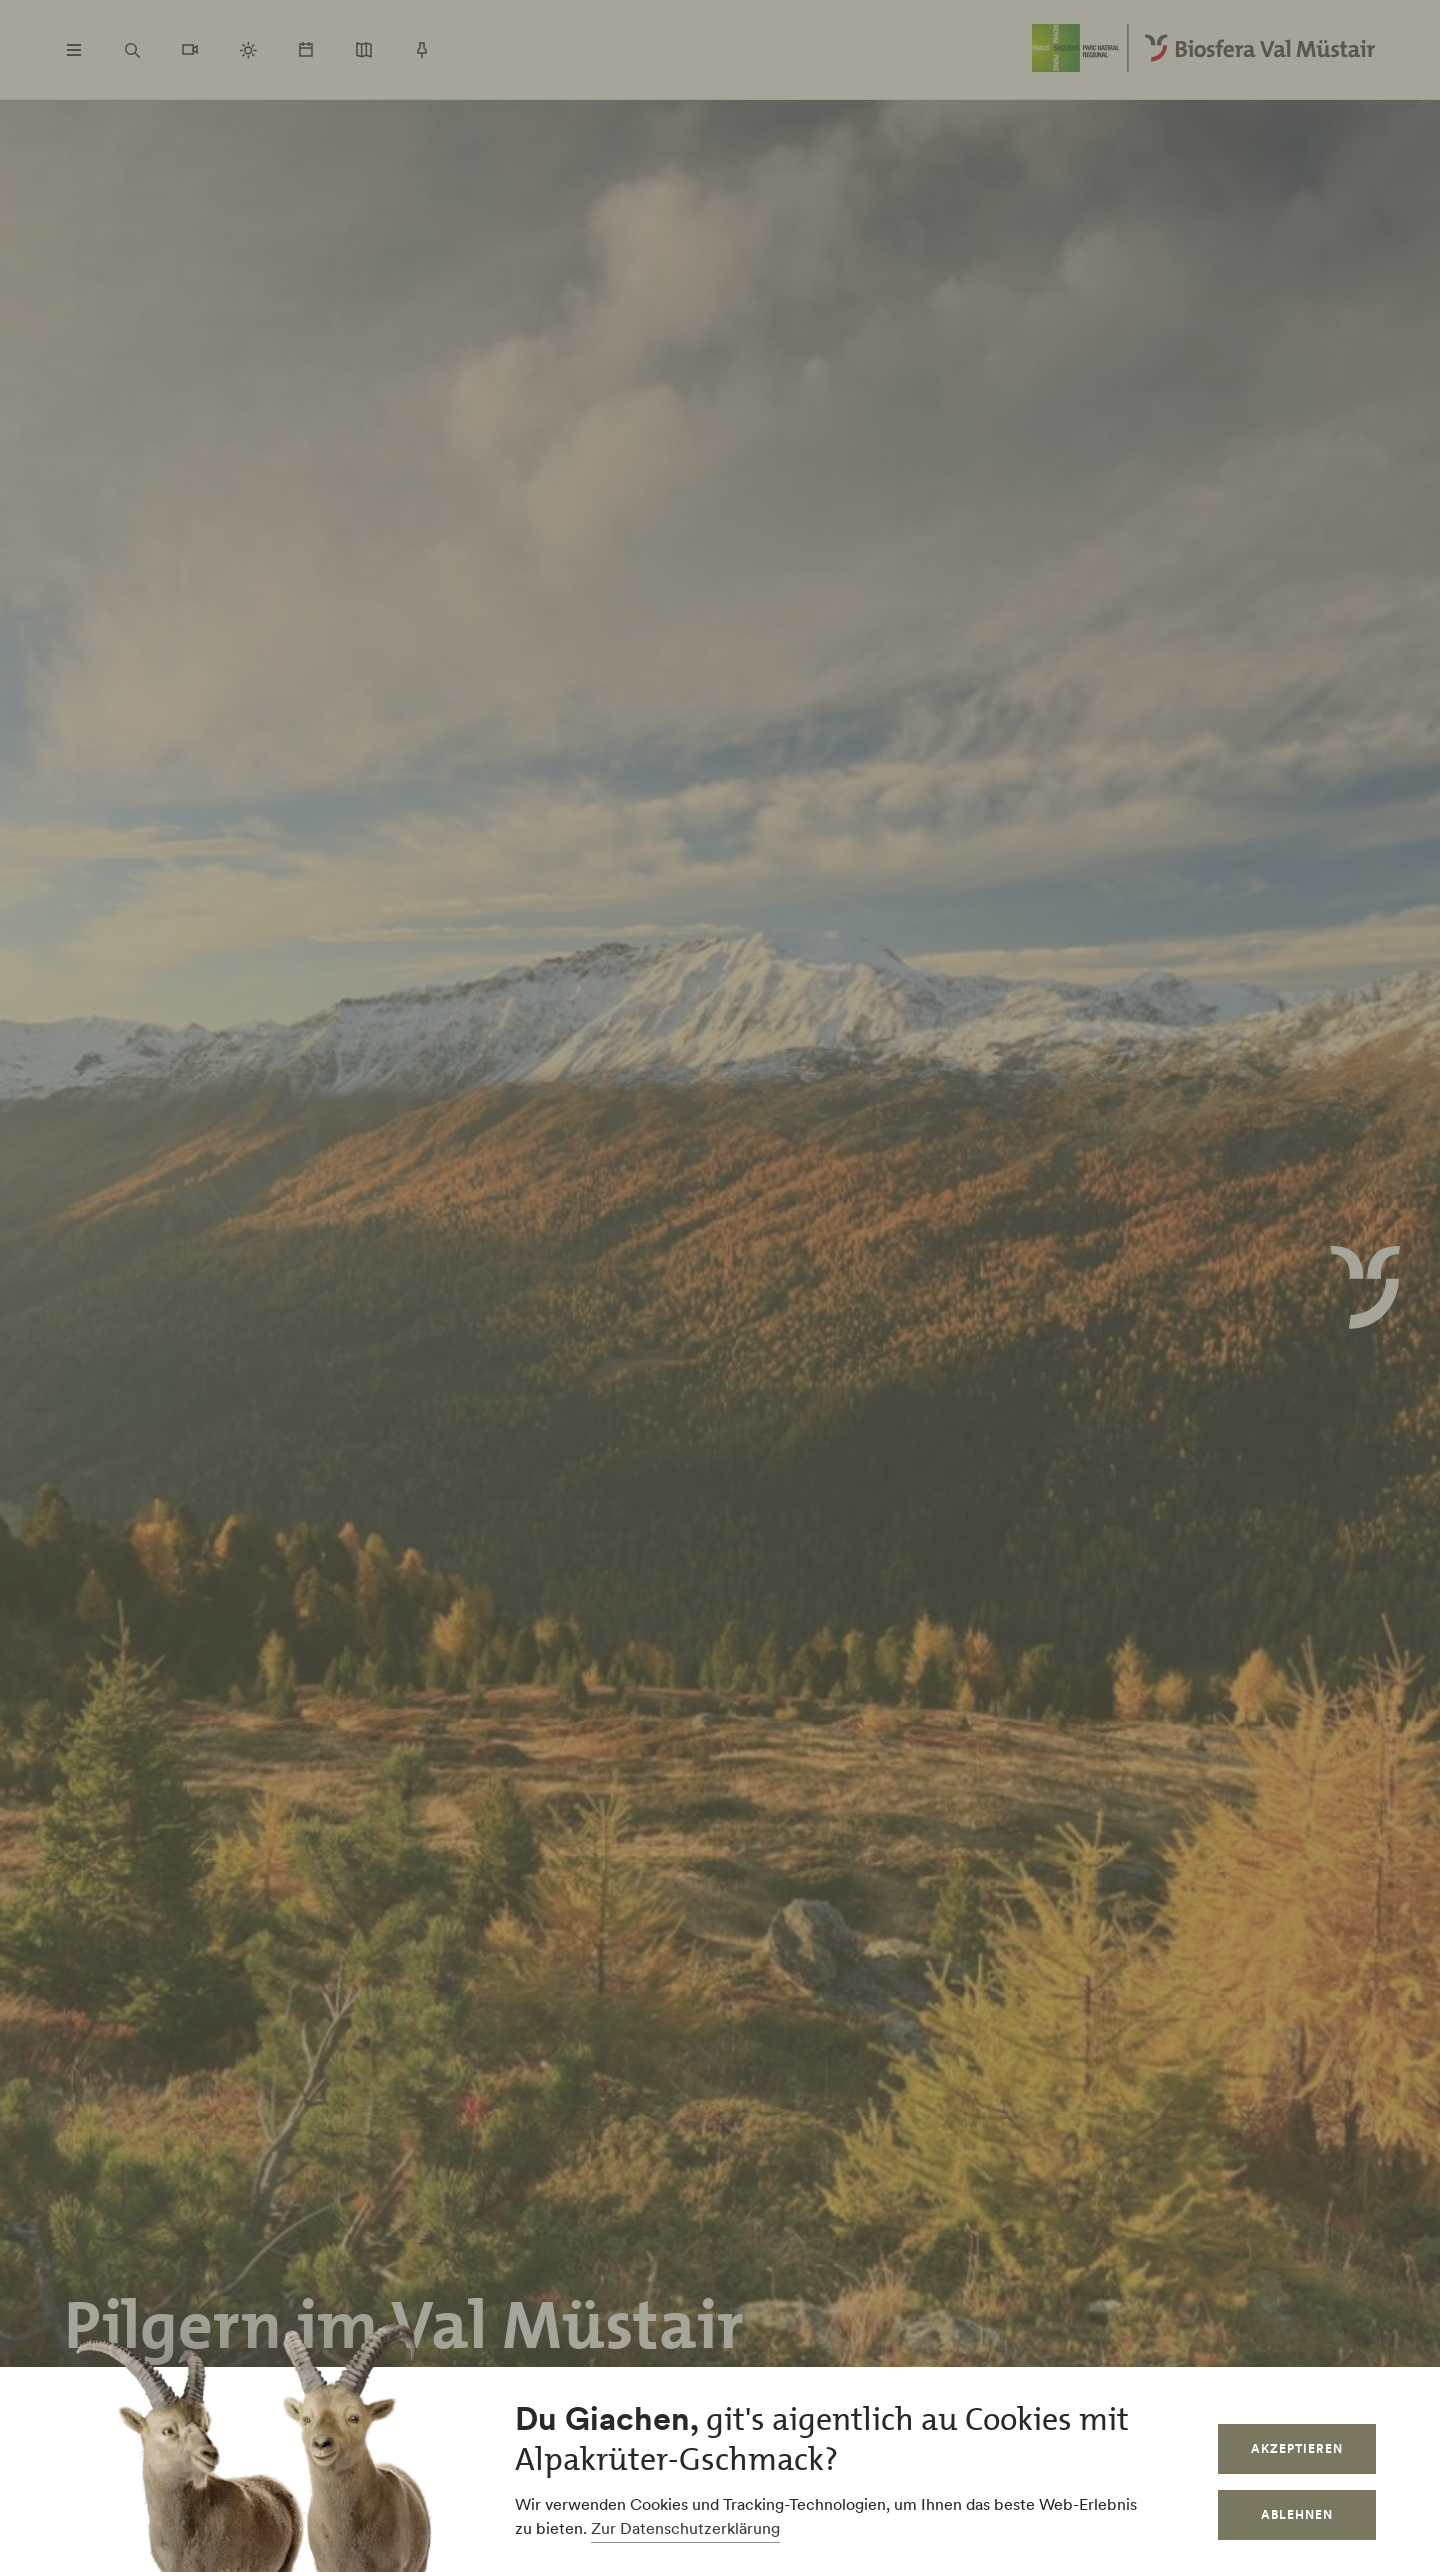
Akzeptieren (1297, 2448)
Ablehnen (1297, 2514)
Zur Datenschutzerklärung (685, 2528)
